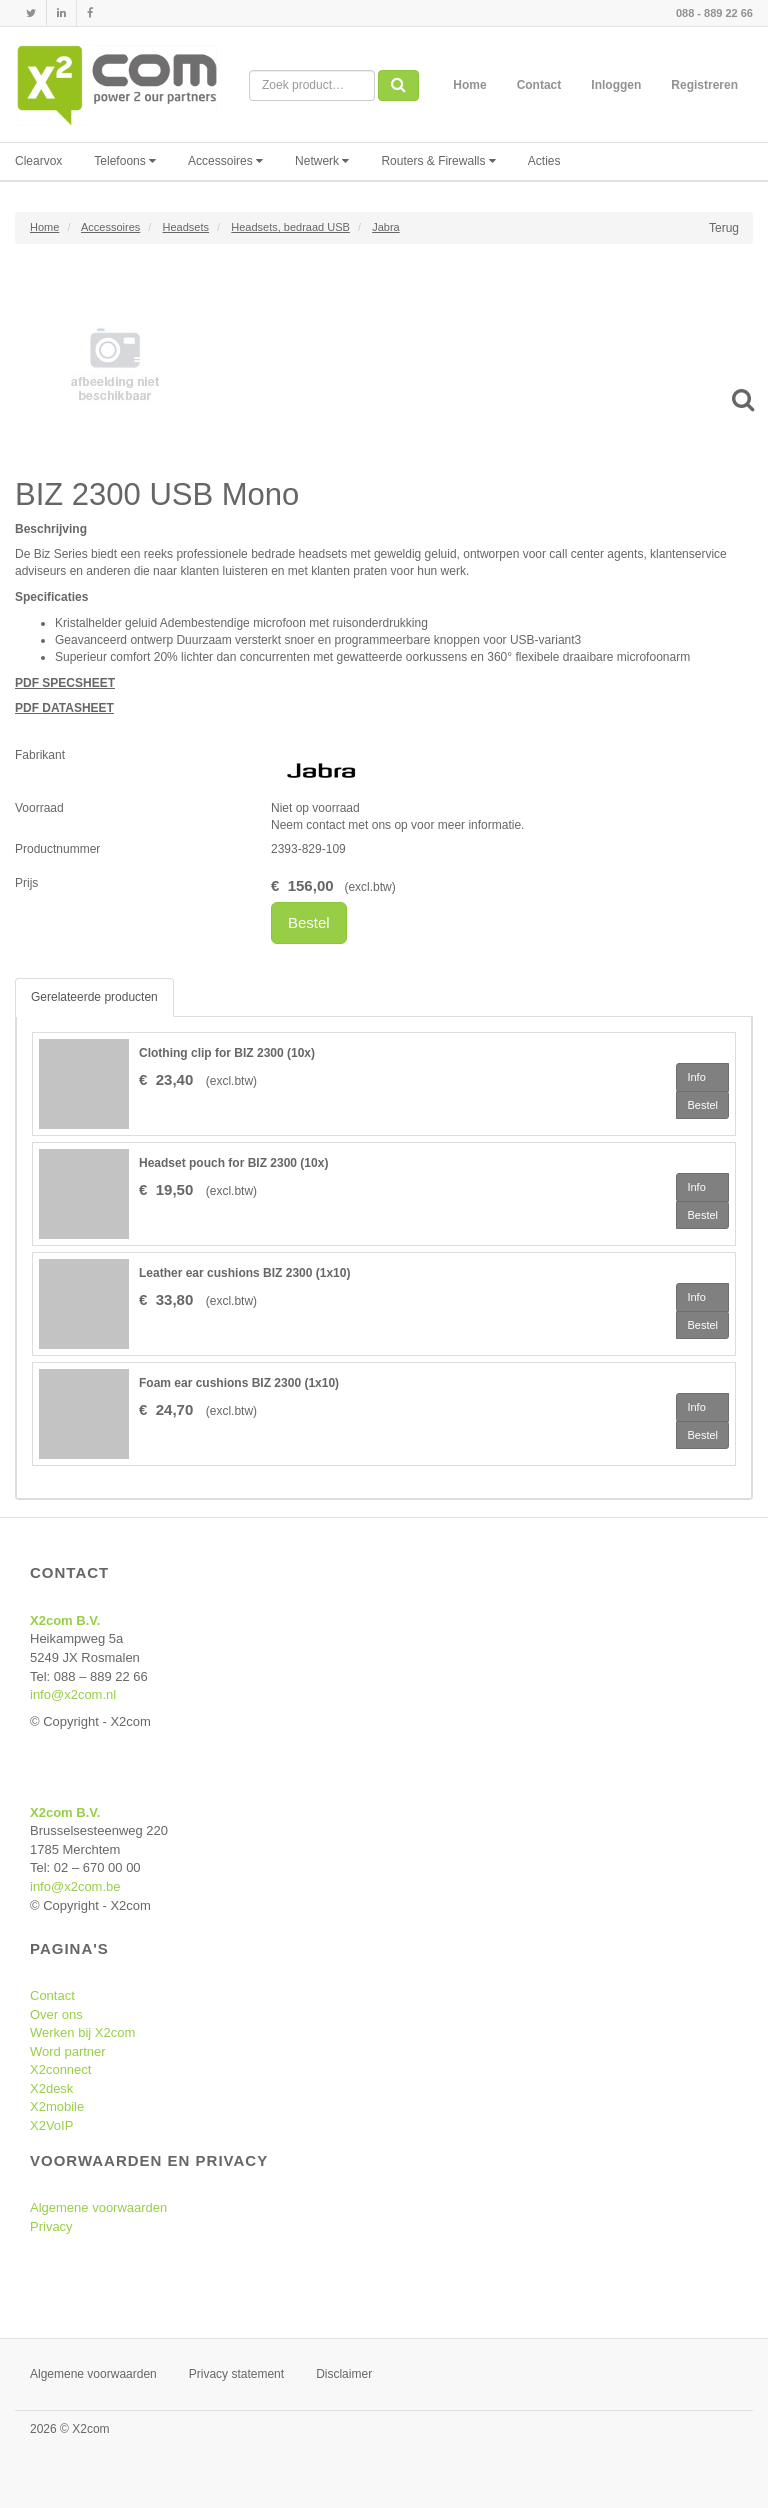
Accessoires (225, 161)
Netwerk (322, 161)
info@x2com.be (75, 1886)
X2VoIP (51, 2125)
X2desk (51, 2088)
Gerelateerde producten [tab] (94, 997)
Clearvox (38, 161)
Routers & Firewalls (438, 161)
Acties (544, 161)
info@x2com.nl (73, 1694)
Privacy (51, 2226)
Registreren (704, 85)
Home (469, 85)
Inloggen (616, 85)
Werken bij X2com (82, 2032)
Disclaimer (344, 2374)
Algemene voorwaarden (98, 2207)
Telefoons (125, 161)
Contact (539, 85)
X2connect (60, 2069)
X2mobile (57, 2106)
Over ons (56, 2014)
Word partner (68, 2051)
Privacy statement (236, 2374)
